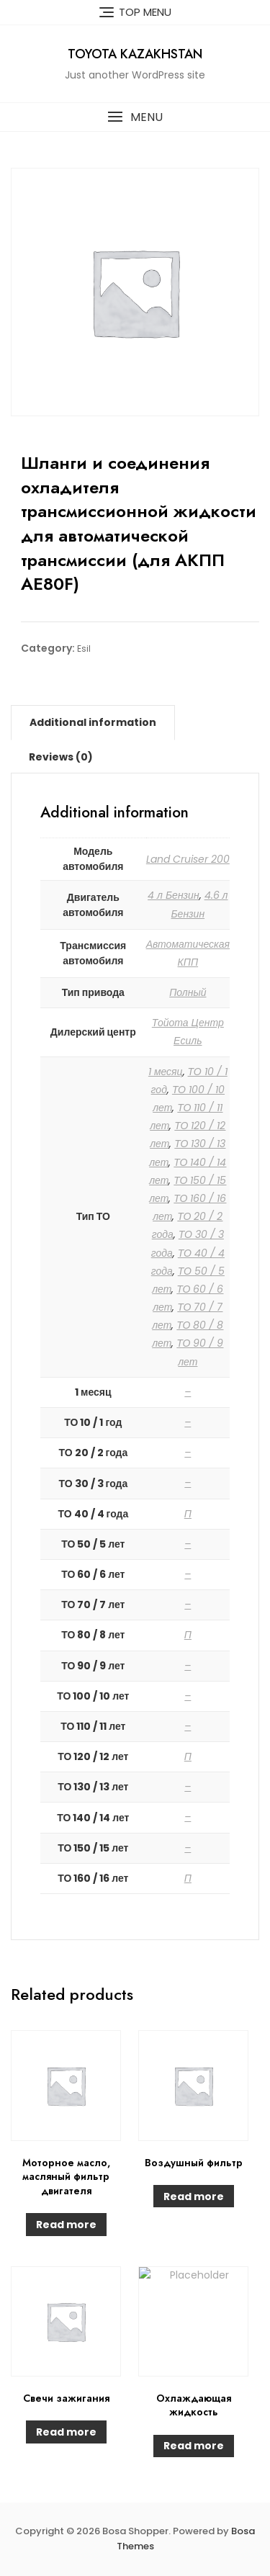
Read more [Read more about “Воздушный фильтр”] (193, 2196)
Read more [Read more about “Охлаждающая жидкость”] (193, 2445)
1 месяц (165, 1071)
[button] (135, 117)
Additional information (93, 722)
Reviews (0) (61, 757)
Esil (84, 648)
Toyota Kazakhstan (135, 54)
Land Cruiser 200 (188, 859)
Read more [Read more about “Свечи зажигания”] (66, 2432)
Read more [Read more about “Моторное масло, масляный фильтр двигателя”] (66, 2224)
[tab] (93, 722)
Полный (187, 992)
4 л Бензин (173, 895)
